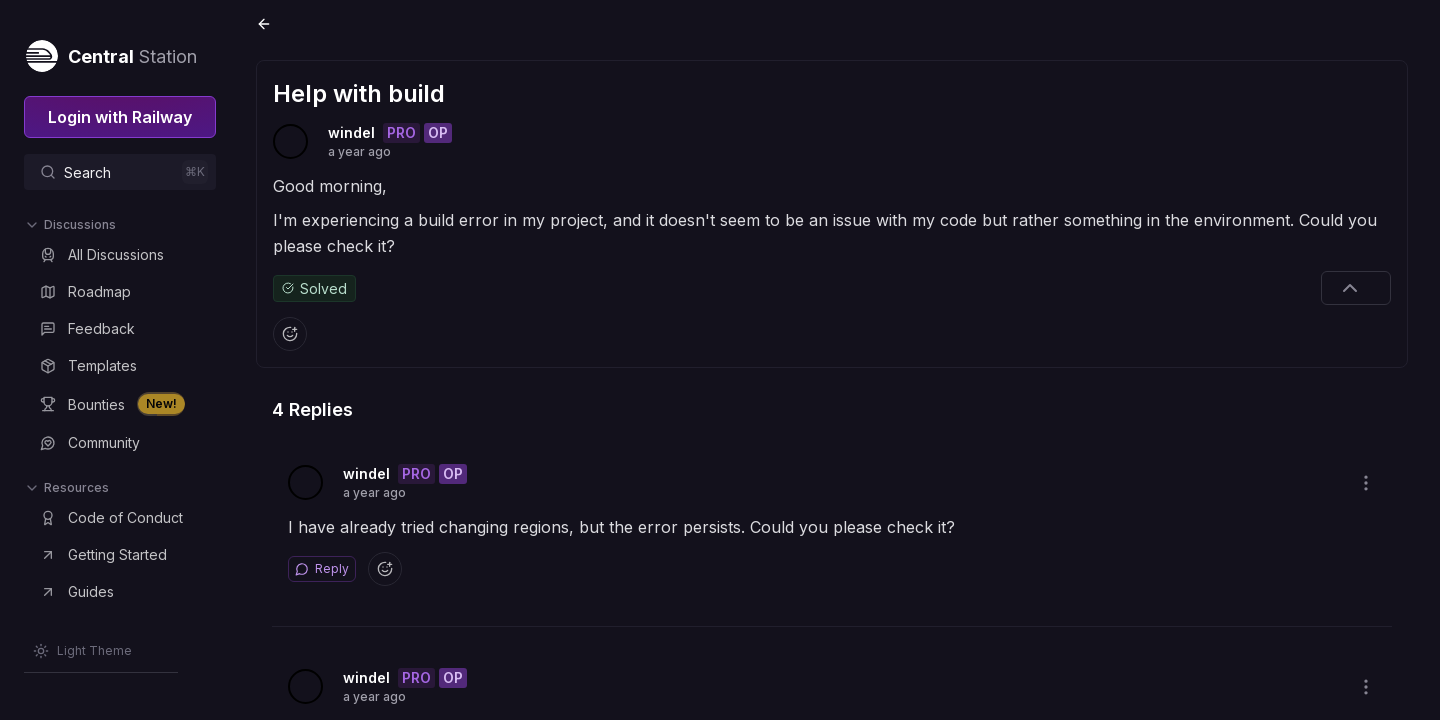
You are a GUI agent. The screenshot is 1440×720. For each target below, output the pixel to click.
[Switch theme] (82, 651)
